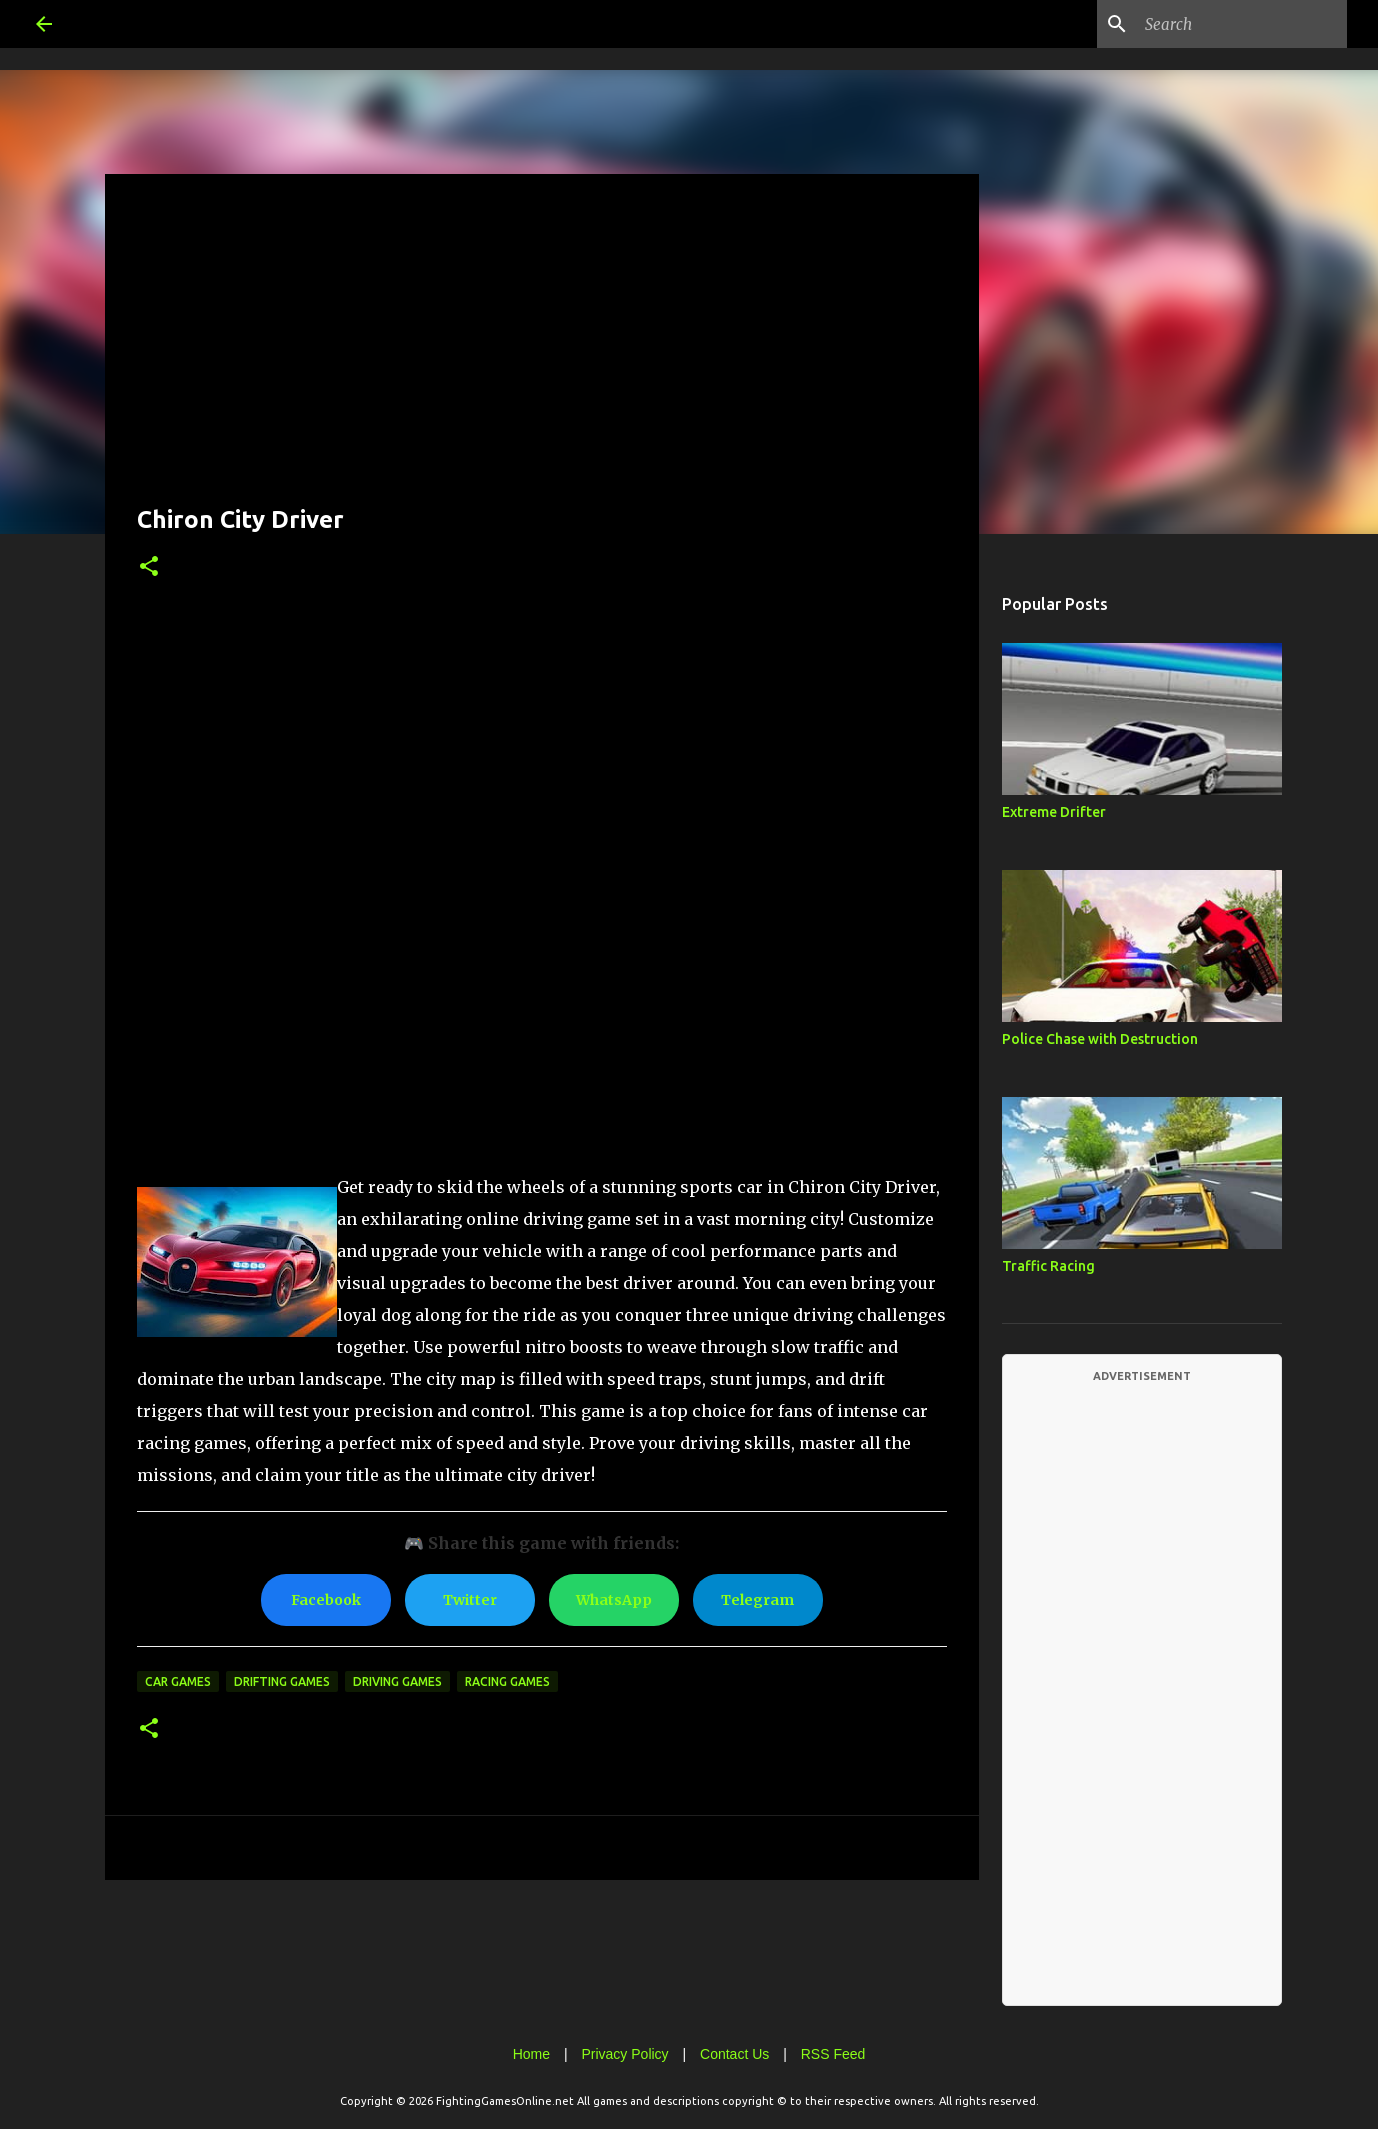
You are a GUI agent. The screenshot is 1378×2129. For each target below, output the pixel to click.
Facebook (326, 1600)
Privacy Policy (624, 2054)
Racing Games (507, 1681)
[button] (149, 567)
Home (531, 2054)
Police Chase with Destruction (1100, 1039)
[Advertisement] (542, 346)
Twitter (470, 1600)
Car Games (178, 1681)
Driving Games (397, 1681)
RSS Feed (833, 2054)
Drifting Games (282, 1681)
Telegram (757, 1600)
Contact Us (734, 2054)
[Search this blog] (1242, 24)
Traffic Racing (1048, 1266)
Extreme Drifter (1054, 812)
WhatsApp (614, 1600)
